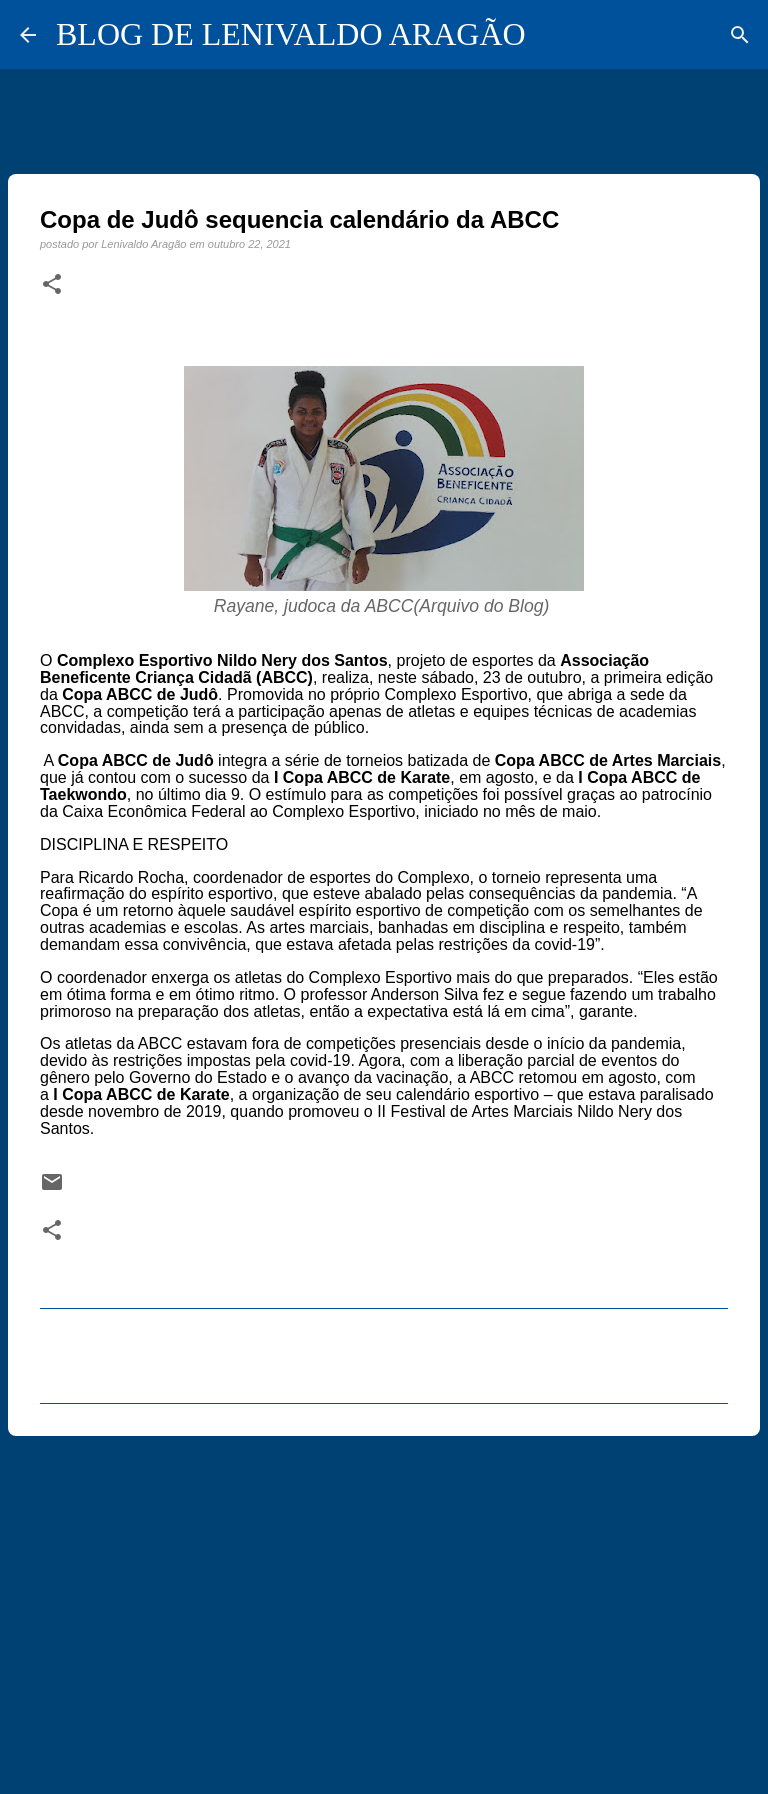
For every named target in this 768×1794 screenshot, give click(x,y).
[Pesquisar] (740, 35)
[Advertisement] (384, 1606)
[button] (52, 285)
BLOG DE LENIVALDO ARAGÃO (291, 34)
